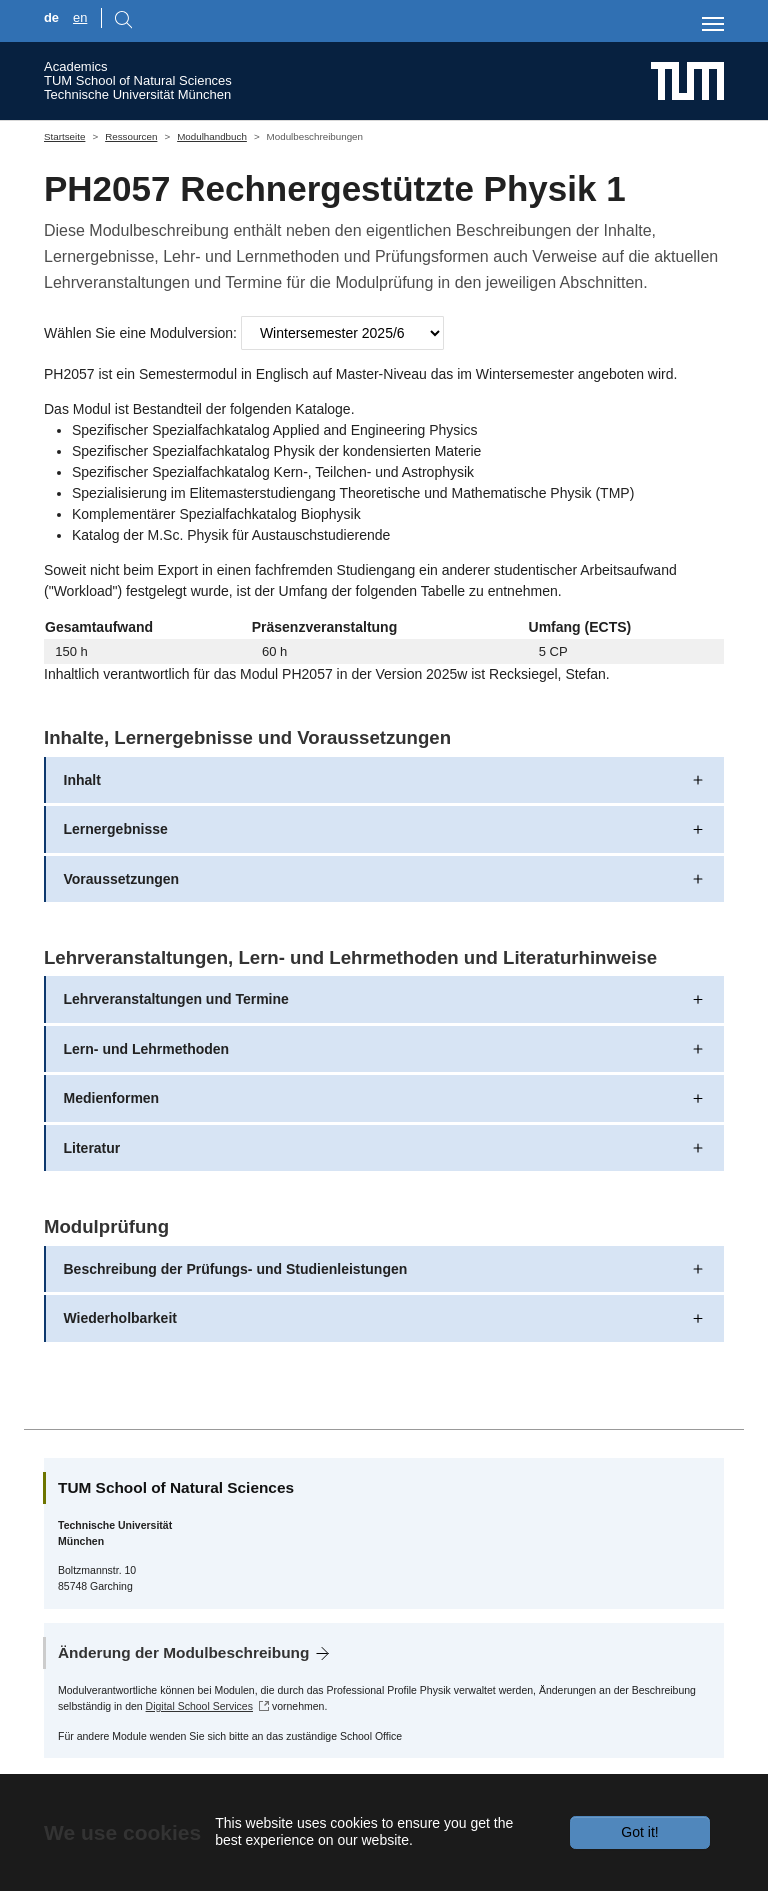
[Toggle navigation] (713, 24)
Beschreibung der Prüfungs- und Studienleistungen (236, 1269)
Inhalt (82, 780)
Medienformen (112, 1098)
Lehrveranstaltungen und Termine (176, 999)
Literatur (92, 1148)
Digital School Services (199, 1706)
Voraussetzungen (122, 879)
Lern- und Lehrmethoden (147, 1049)
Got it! (639, 1832)
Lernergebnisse (116, 829)
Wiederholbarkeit (120, 1318)
